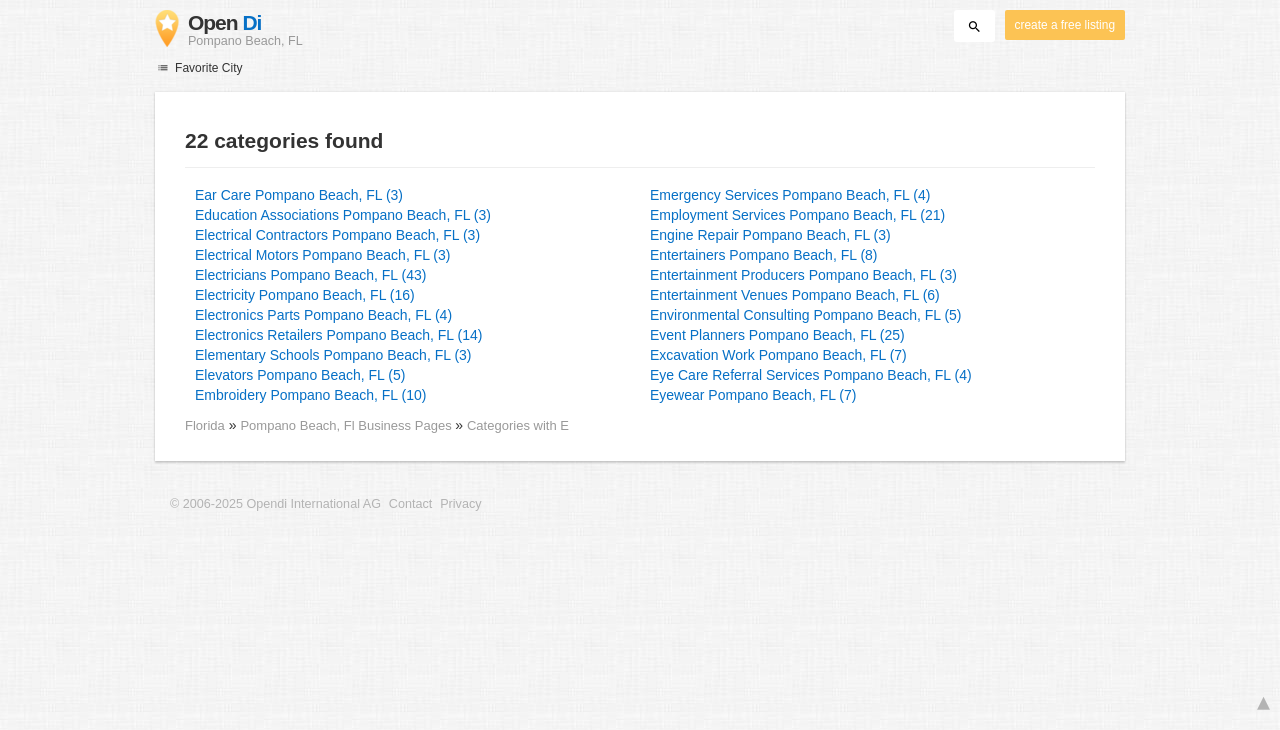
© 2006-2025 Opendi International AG (275, 504)
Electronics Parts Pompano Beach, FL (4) (323, 315)
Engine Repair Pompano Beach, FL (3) (770, 235)
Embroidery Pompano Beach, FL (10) (310, 395)
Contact (410, 504)
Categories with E (518, 425)
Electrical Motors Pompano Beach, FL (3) (322, 255)
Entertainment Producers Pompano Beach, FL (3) (803, 275)
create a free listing (1065, 25)
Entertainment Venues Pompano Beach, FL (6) (795, 295)
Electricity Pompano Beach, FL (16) (305, 295)
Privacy (460, 504)
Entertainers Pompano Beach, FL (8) (764, 255)
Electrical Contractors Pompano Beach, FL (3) (337, 235)
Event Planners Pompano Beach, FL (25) (777, 335)
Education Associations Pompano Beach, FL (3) (343, 215)
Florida (205, 425)
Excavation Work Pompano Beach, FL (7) (778, 355)
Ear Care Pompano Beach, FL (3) (299, 195)
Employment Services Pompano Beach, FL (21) (797, 215)
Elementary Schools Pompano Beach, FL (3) (333, 355)
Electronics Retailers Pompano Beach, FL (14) (338, 335)
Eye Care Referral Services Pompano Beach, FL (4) (811, 375)
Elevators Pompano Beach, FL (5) (300, 375)
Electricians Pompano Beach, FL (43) (310, 275)
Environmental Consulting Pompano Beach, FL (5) (806, 315)
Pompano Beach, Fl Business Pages (347, 425)
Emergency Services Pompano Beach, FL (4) (790, 195)
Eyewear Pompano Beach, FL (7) (753, 395)
